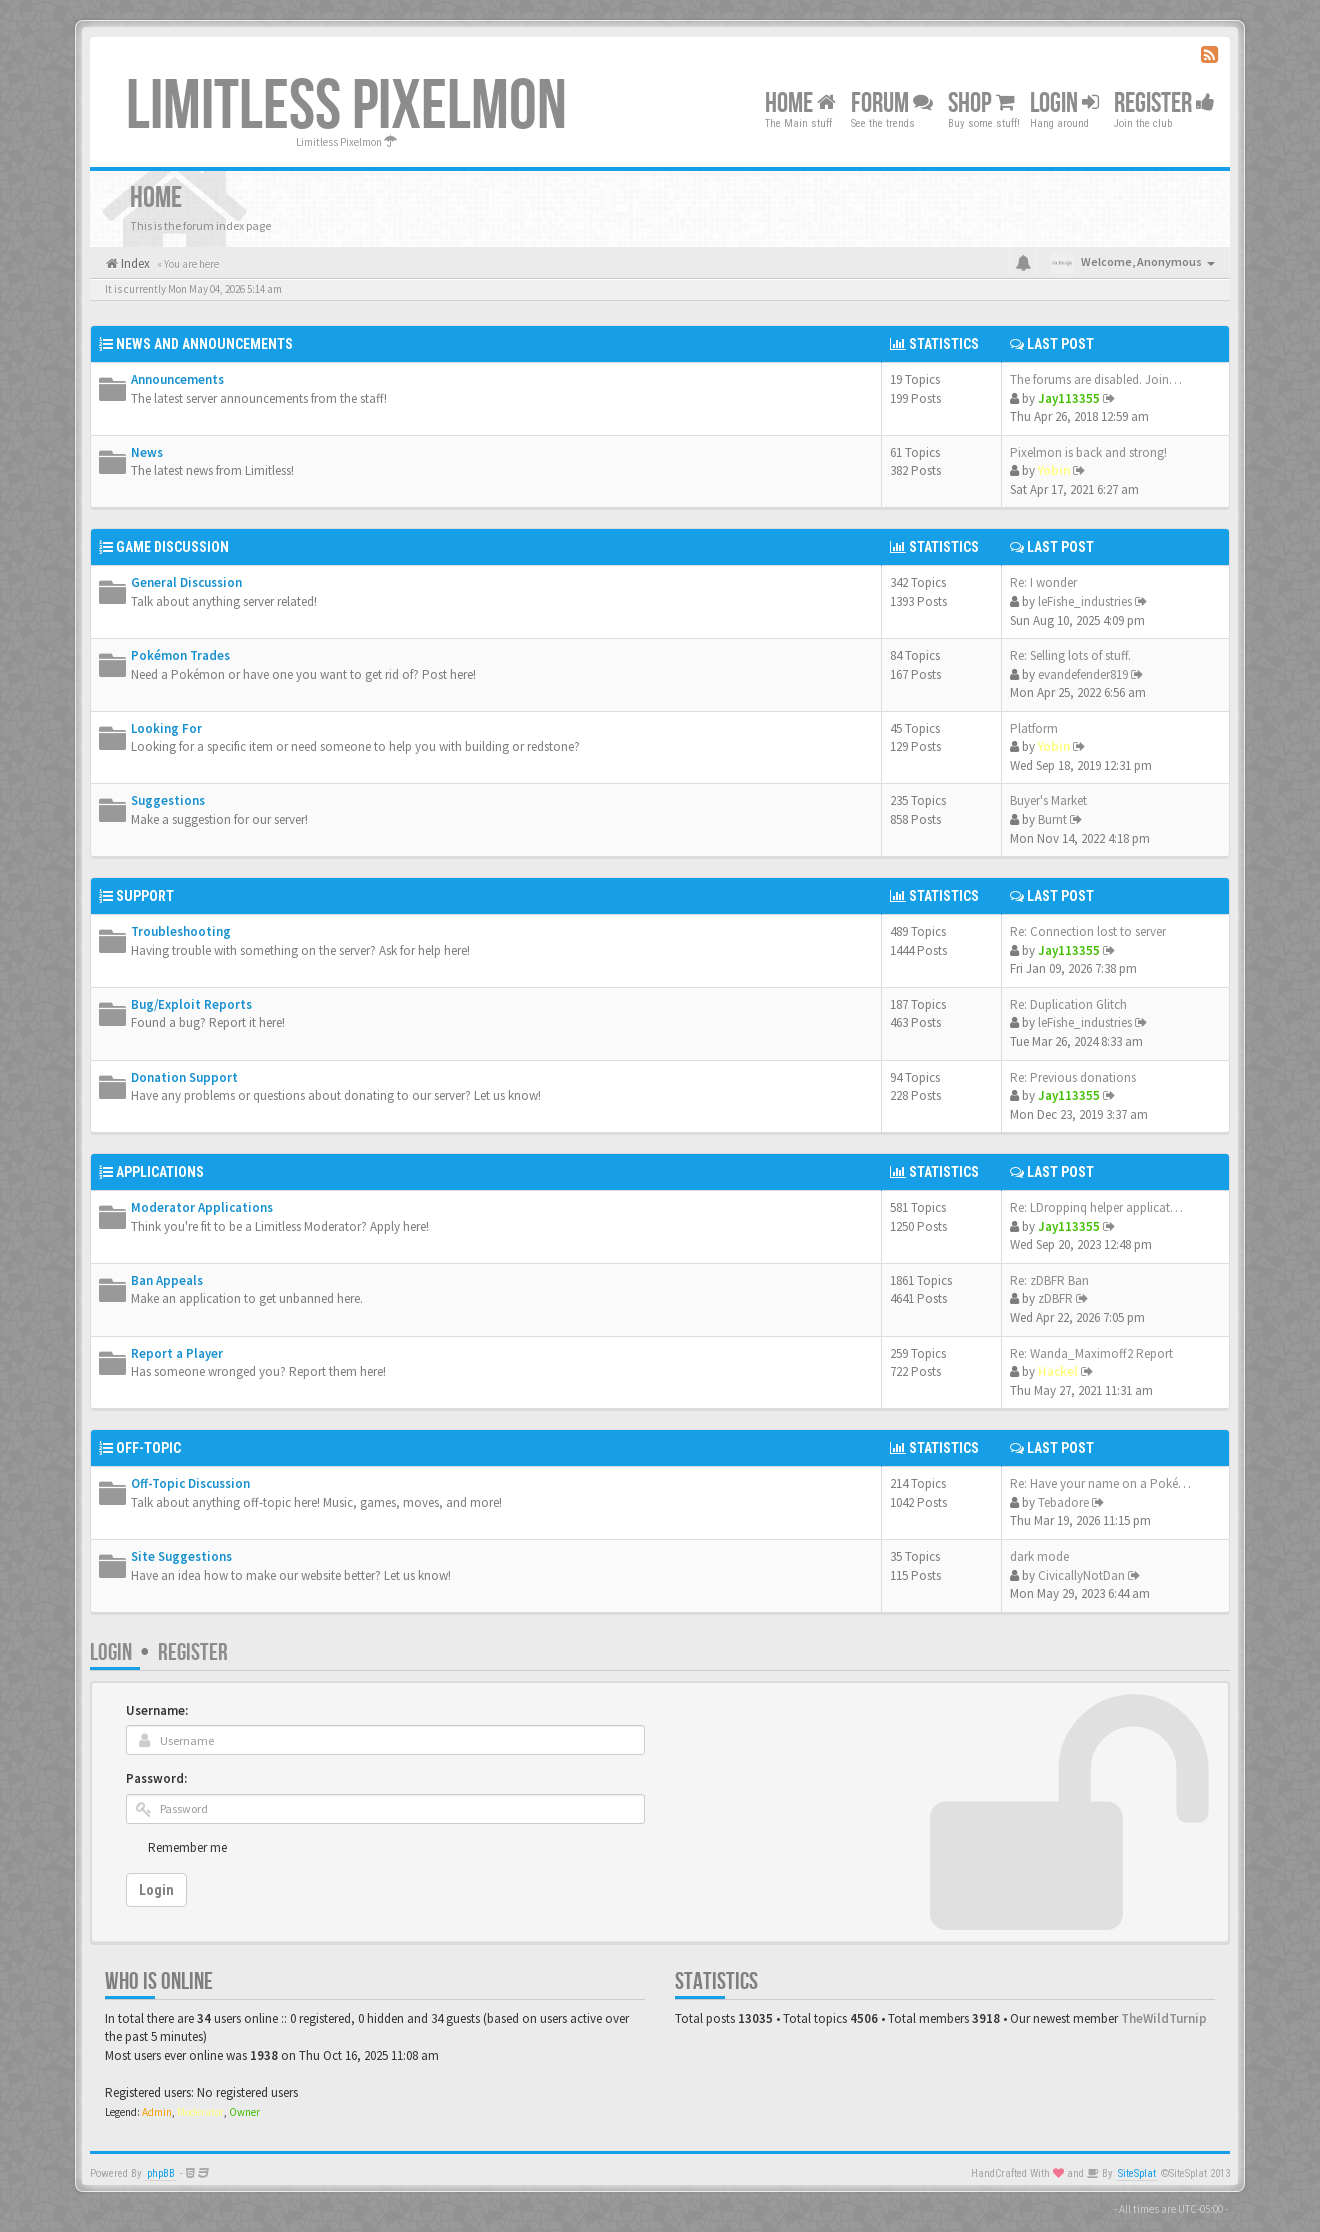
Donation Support (184, 1077)
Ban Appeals (167, 1280)
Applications (160, 1172)
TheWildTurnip (1164, 2018)
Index (134, 263)
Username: (157, 1710)
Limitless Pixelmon (346, 107)
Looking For (166, 728)
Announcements (177, 379)
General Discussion (186, 582)
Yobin (1054, 470)
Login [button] (1064, 103)
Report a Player (177, 1353)
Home (800, 103)
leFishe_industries (1085, 601)
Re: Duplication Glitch (1068, 1004)
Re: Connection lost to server (1088, 931)
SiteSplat (1137, 2173)
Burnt (1052, 819)
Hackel (1058, 1371)
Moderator (200, 2112)
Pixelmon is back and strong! (1088, 452)
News (147, 452)
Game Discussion (172, 547)
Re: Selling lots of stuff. (1070, 655)
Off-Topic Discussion (190, 1483)
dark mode (1039, 1556)
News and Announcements (204, 344)
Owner (244, 2112)
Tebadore (1063, 1502)
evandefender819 (1083, 674)
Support (145, 896)
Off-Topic (148, 1448)
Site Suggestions (181, 1556)
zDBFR (1055, 1298)
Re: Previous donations (1073, 1077)
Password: (156, 1778)
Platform (1034, 728)
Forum (892, 103)
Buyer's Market (1048, 800)
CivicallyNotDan (1081, 1575)
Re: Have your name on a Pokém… (1106, 1483)
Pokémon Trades (180, 655)
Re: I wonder (1043, 582)
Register (1164, 103)
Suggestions (168, 800)
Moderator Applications (202, 1207)
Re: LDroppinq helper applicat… (1096, 1207)
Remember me (187, 1847)
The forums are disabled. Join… (1096, 379)
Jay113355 (1069, 398)
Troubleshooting (181, 931)
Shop (981, 103)
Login (111, 1652)
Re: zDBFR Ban (1049, 1280)
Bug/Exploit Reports (191, 1004)
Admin (157, 2112)
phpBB (161, 2173)
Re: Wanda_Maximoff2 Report (1091, 1353)
